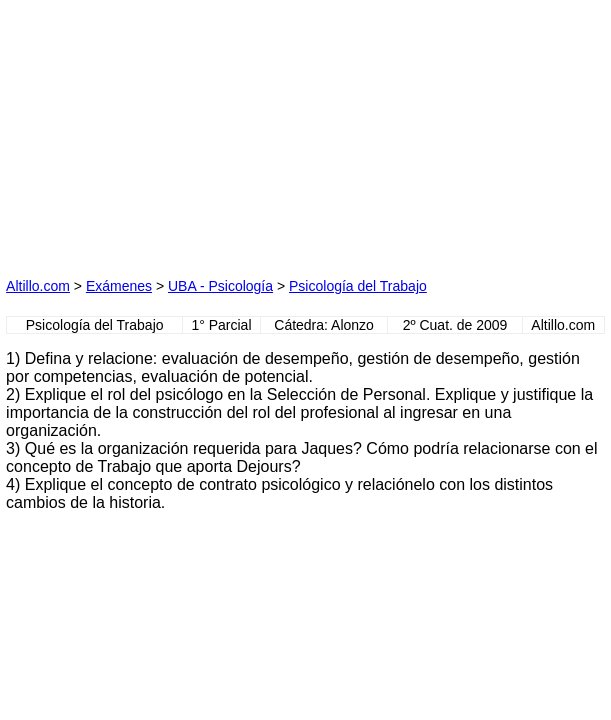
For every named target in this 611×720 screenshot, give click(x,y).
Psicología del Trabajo (358, 286)
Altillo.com (38, 286)
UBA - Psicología (220, 286)
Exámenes (119, 286)
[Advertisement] (156, 131)
